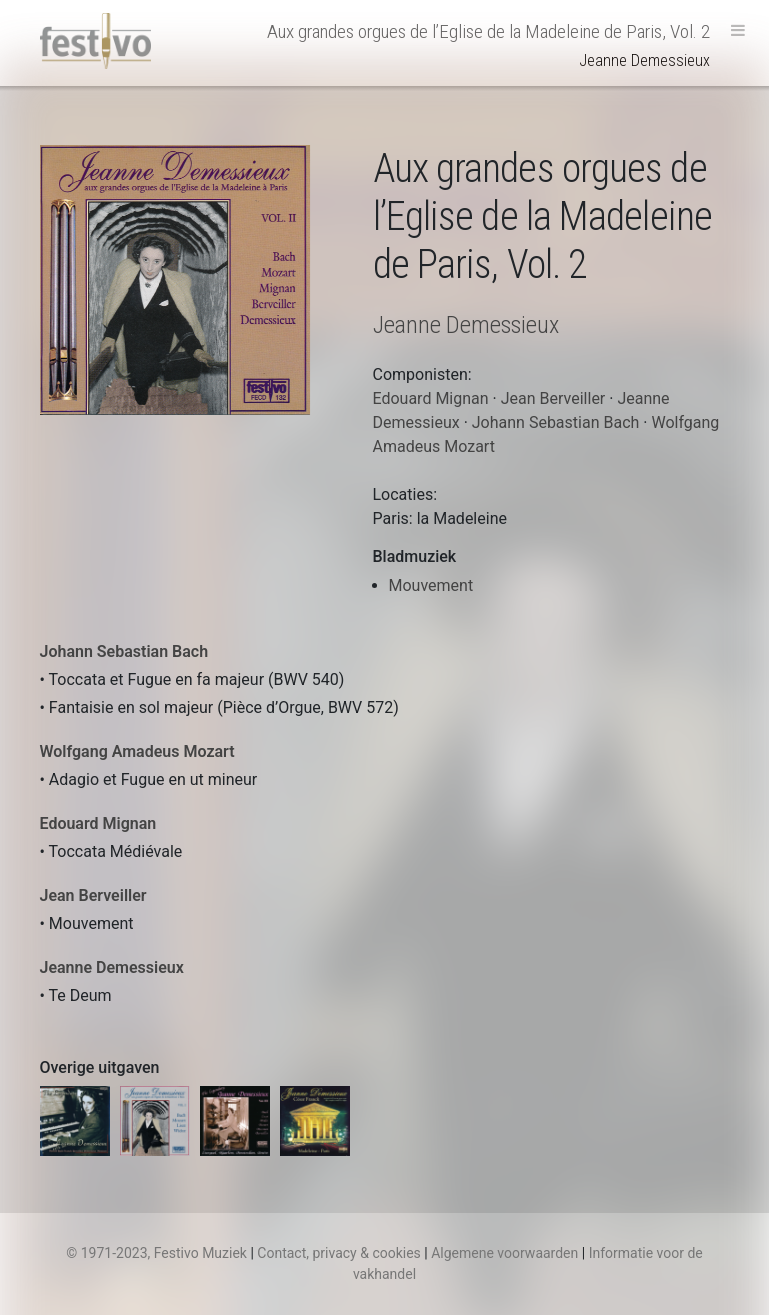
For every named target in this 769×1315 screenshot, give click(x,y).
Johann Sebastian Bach (124, 651)
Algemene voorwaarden (504, 1253)
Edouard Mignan (98, 823)
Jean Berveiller (93, 895)
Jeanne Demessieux (112, 967)
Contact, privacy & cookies (339, 1253)
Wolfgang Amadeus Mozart (137, 751)
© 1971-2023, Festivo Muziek (156, 1253)
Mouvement (431, 585)
